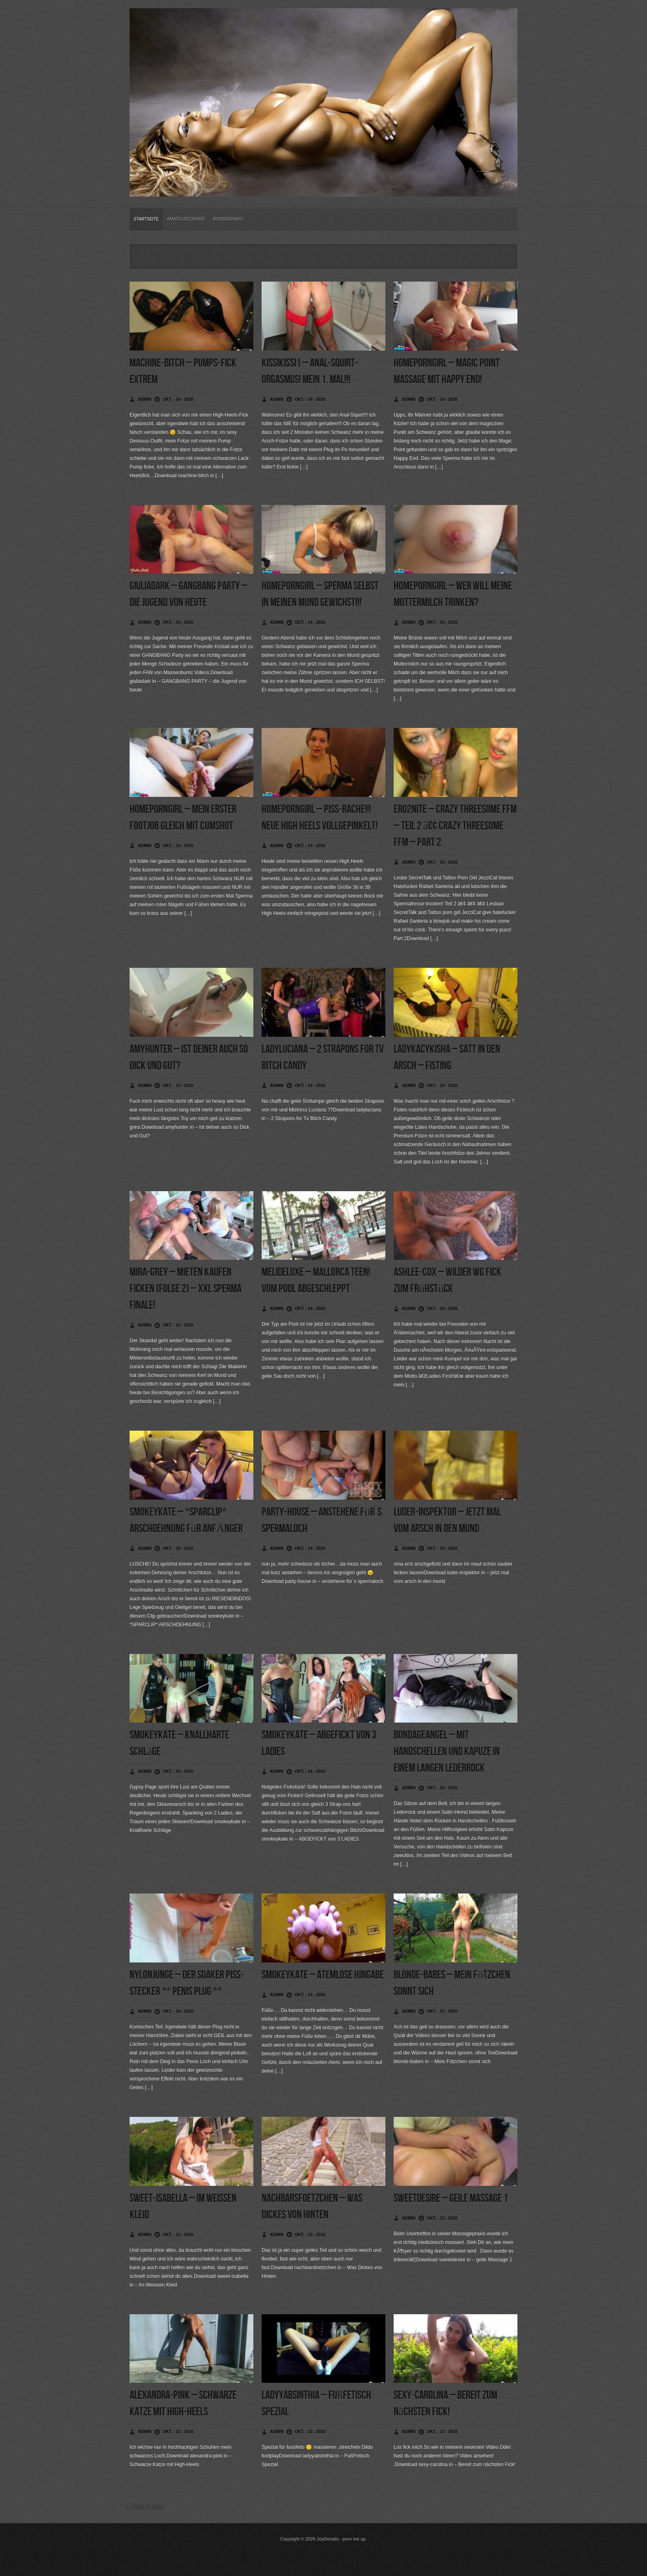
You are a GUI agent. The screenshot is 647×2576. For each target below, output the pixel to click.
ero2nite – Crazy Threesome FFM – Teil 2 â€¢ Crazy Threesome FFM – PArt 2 (455, 826)
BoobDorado (228, 219)
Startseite (146, 219)
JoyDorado (328, 2538)
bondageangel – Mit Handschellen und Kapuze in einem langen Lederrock (447, 1751)
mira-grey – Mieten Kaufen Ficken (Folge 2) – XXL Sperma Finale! (185, 1288)
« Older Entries (144, 2506)
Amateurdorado (186, 219)
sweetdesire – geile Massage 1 (451, 2198)
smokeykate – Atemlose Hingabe (323, 1975)
